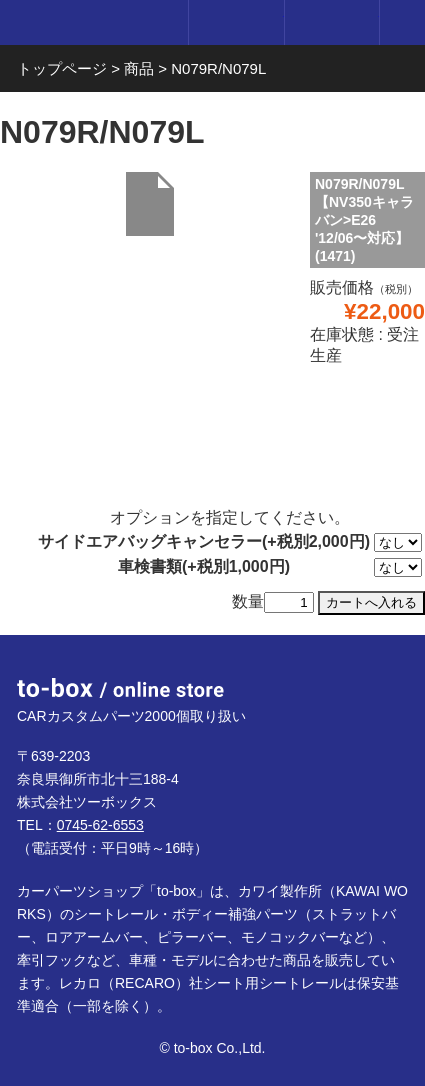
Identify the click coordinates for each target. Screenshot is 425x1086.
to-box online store (89, 24)
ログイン (235, 22)
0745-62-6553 (100, 825)
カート (331, 22)
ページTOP (385, 674)
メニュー (402, 22)
